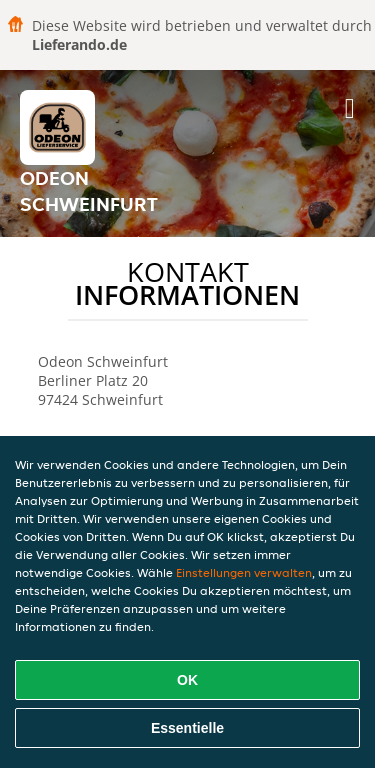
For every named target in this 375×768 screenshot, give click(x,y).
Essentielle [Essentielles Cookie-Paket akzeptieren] (187, 728)
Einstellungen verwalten (244, 572)
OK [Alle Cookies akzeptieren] (187, 680)
